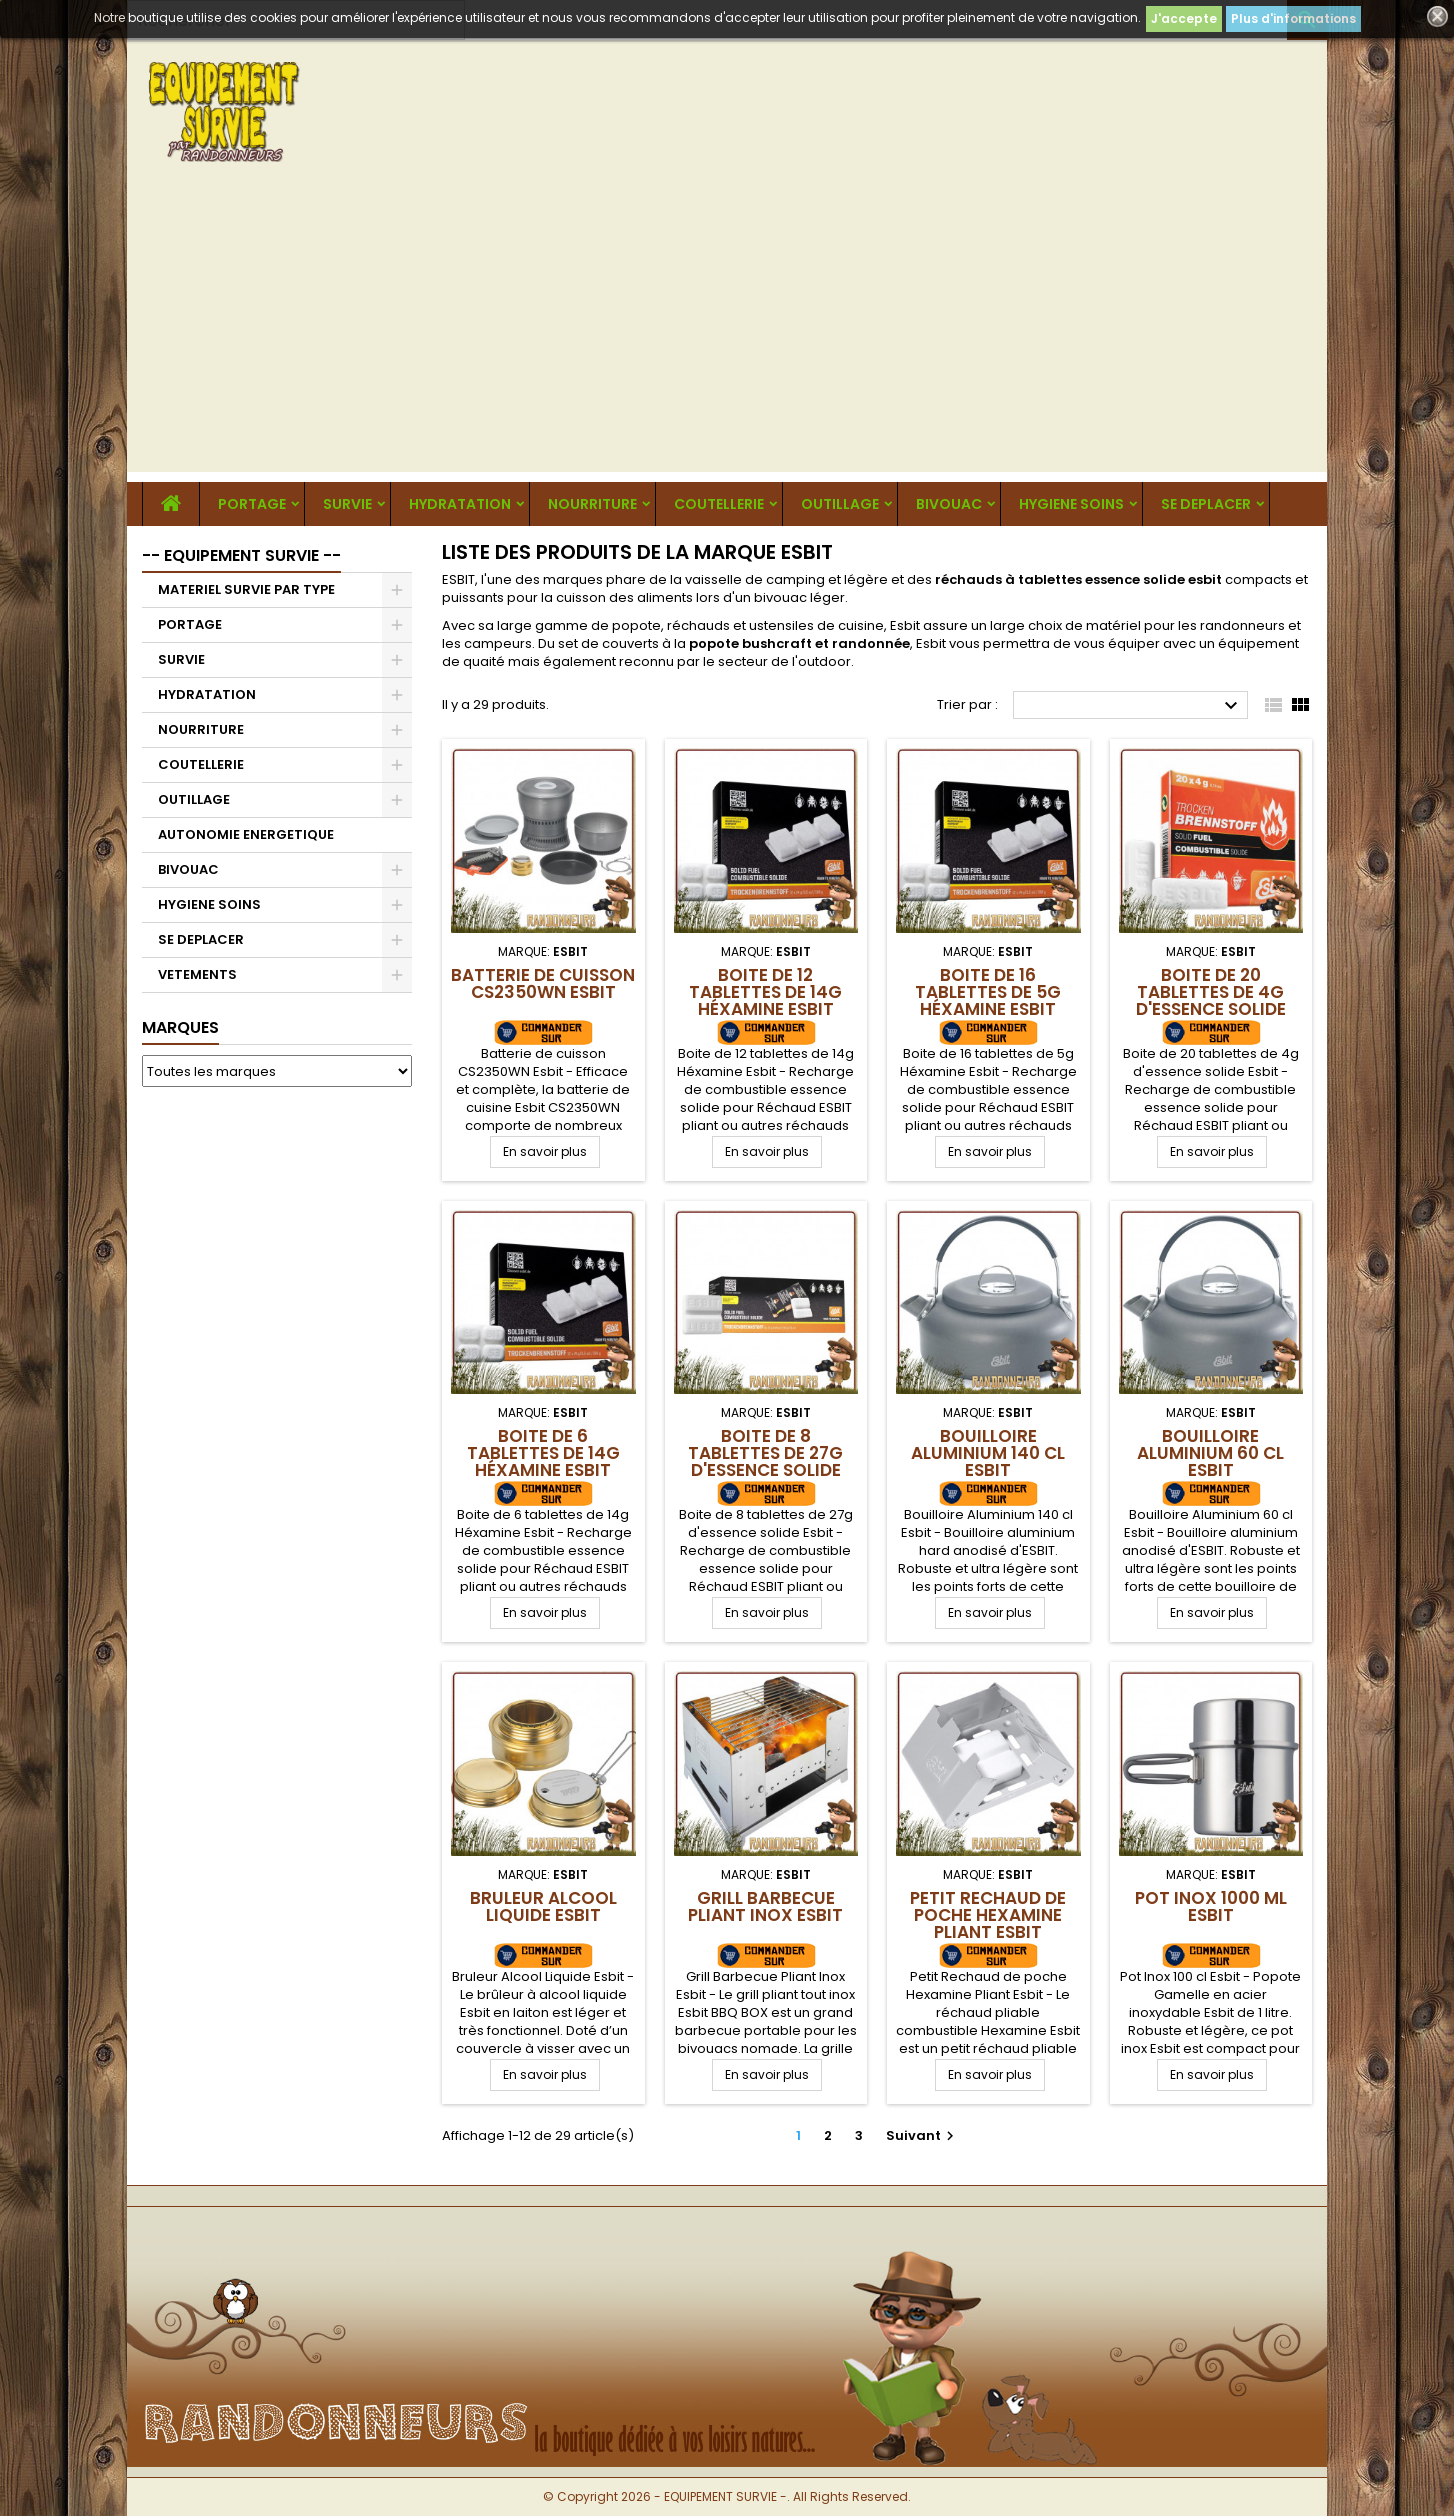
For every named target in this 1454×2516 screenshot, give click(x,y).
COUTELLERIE (719, 504)
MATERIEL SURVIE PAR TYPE (246, 589)
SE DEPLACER (1206, 504)
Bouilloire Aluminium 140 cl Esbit (988, 1453)
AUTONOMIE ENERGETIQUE (246, 834)
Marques (180, 1027)
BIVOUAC (949, 504)
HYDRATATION (460, 504)
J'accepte (1184, 18)
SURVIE (347, 504)
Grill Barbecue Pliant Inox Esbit (765, 1906)
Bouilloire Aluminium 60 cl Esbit (1210, 1453)
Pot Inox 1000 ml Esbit (1211, 1906)
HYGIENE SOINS (1071, 504)
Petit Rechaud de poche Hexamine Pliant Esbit (988, 1915)
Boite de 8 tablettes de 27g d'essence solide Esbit (765, 1461)
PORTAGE (252, 504)
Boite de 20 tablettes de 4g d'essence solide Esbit (1211, 1000)
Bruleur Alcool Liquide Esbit (543, 1906)
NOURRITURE (592, 504)
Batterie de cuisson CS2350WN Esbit (543, 983)
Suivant (922, 2135)
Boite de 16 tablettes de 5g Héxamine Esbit (988, 992)
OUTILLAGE (840, 504)
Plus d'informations (1293, 18)
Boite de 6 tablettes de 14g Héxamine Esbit (543, 1453)
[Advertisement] (727, 332)
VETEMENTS (197, 974)
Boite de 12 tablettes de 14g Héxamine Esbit (765, 992)
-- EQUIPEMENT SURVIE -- (241, 555)
